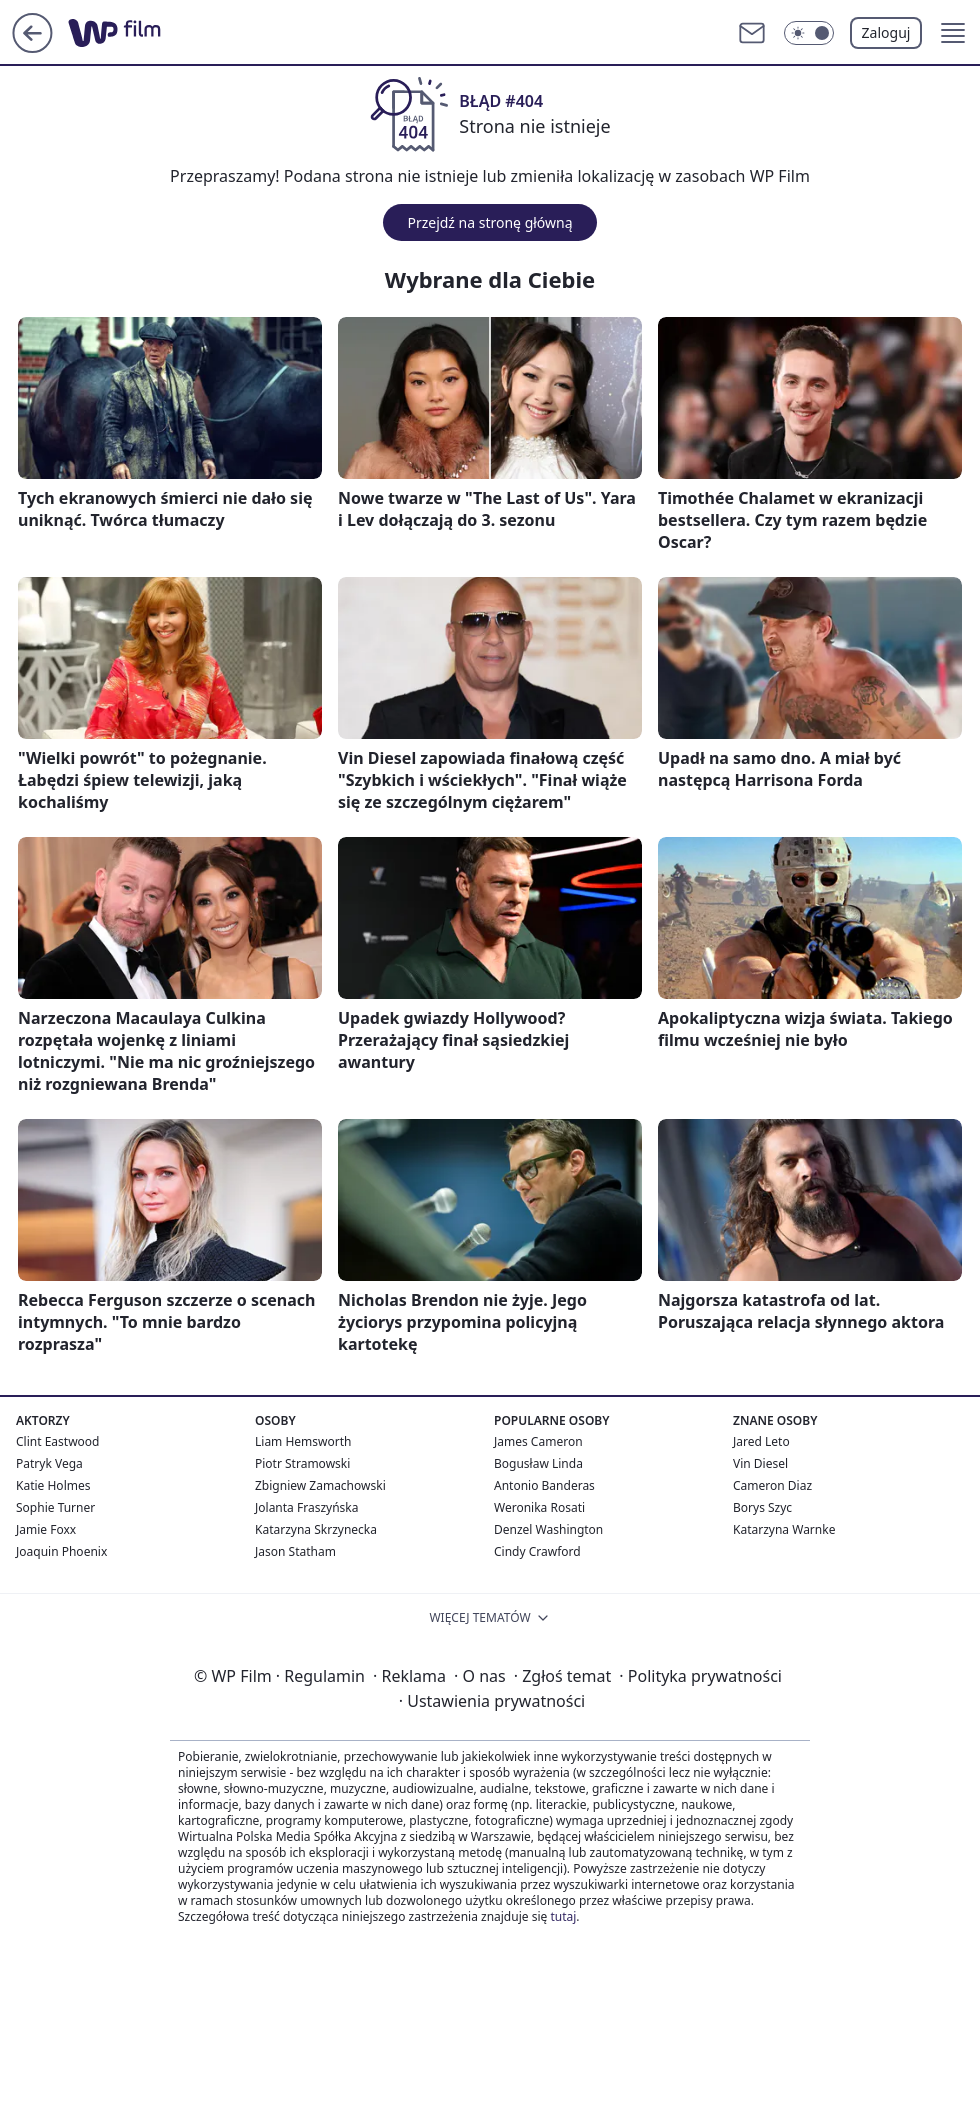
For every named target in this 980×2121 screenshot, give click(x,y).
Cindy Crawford (537, 1551)
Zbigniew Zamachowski (320, 1485)
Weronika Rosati (539, 1507)
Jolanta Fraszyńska (306, 1507)
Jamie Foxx (46, 1529)
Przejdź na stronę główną (489, 222)
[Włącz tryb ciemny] (809, 33)
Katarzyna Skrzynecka (316, 1529)
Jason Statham (295, 1551)
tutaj (563, 1916)
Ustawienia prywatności (492, 1701)
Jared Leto (761, 1441)
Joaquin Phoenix (61, 1551)
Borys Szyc (762, 1507)
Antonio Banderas (544, 1485)
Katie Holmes (53, 1485)
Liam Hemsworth (303, 1441)
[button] (953, 33)
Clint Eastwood (57, 1441)
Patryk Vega (49, 1463)
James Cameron (538, 1441)
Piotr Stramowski (302, 1463)
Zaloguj (886, 32)
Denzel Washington (548, 1529)
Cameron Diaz (772, 1485)
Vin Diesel (760, 1463)
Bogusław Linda (538, 1463)
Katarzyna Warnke (784, 1529)
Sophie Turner (55, 1507)
